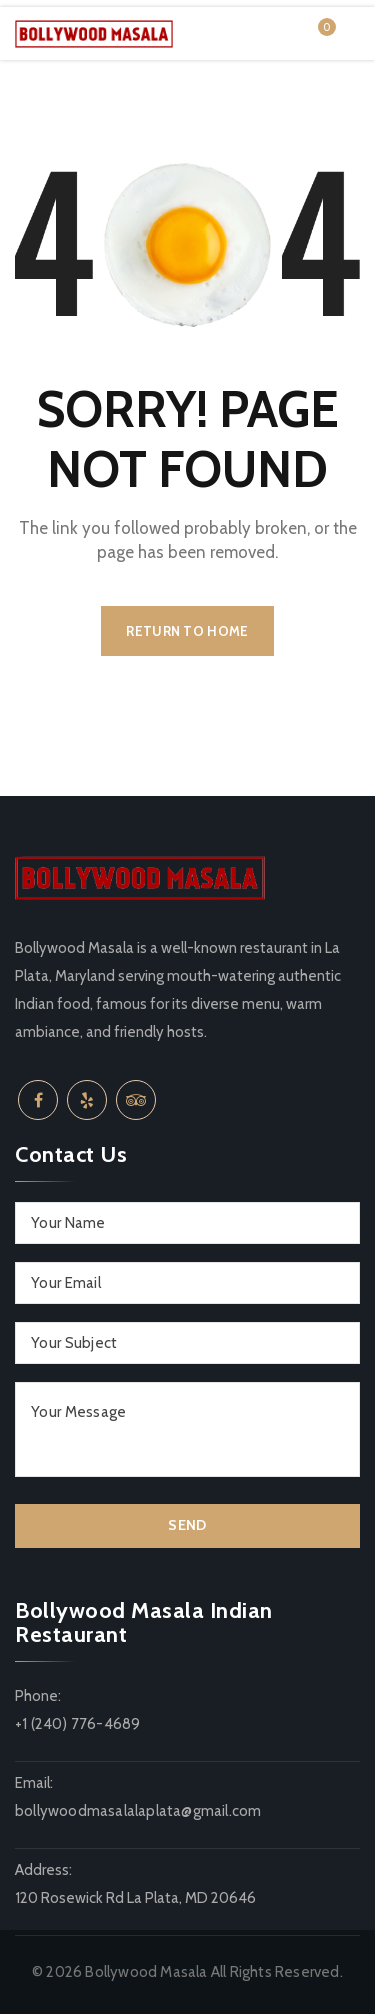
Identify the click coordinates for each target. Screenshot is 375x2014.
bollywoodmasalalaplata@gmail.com (138, 1811)
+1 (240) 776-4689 (77, 1724)
